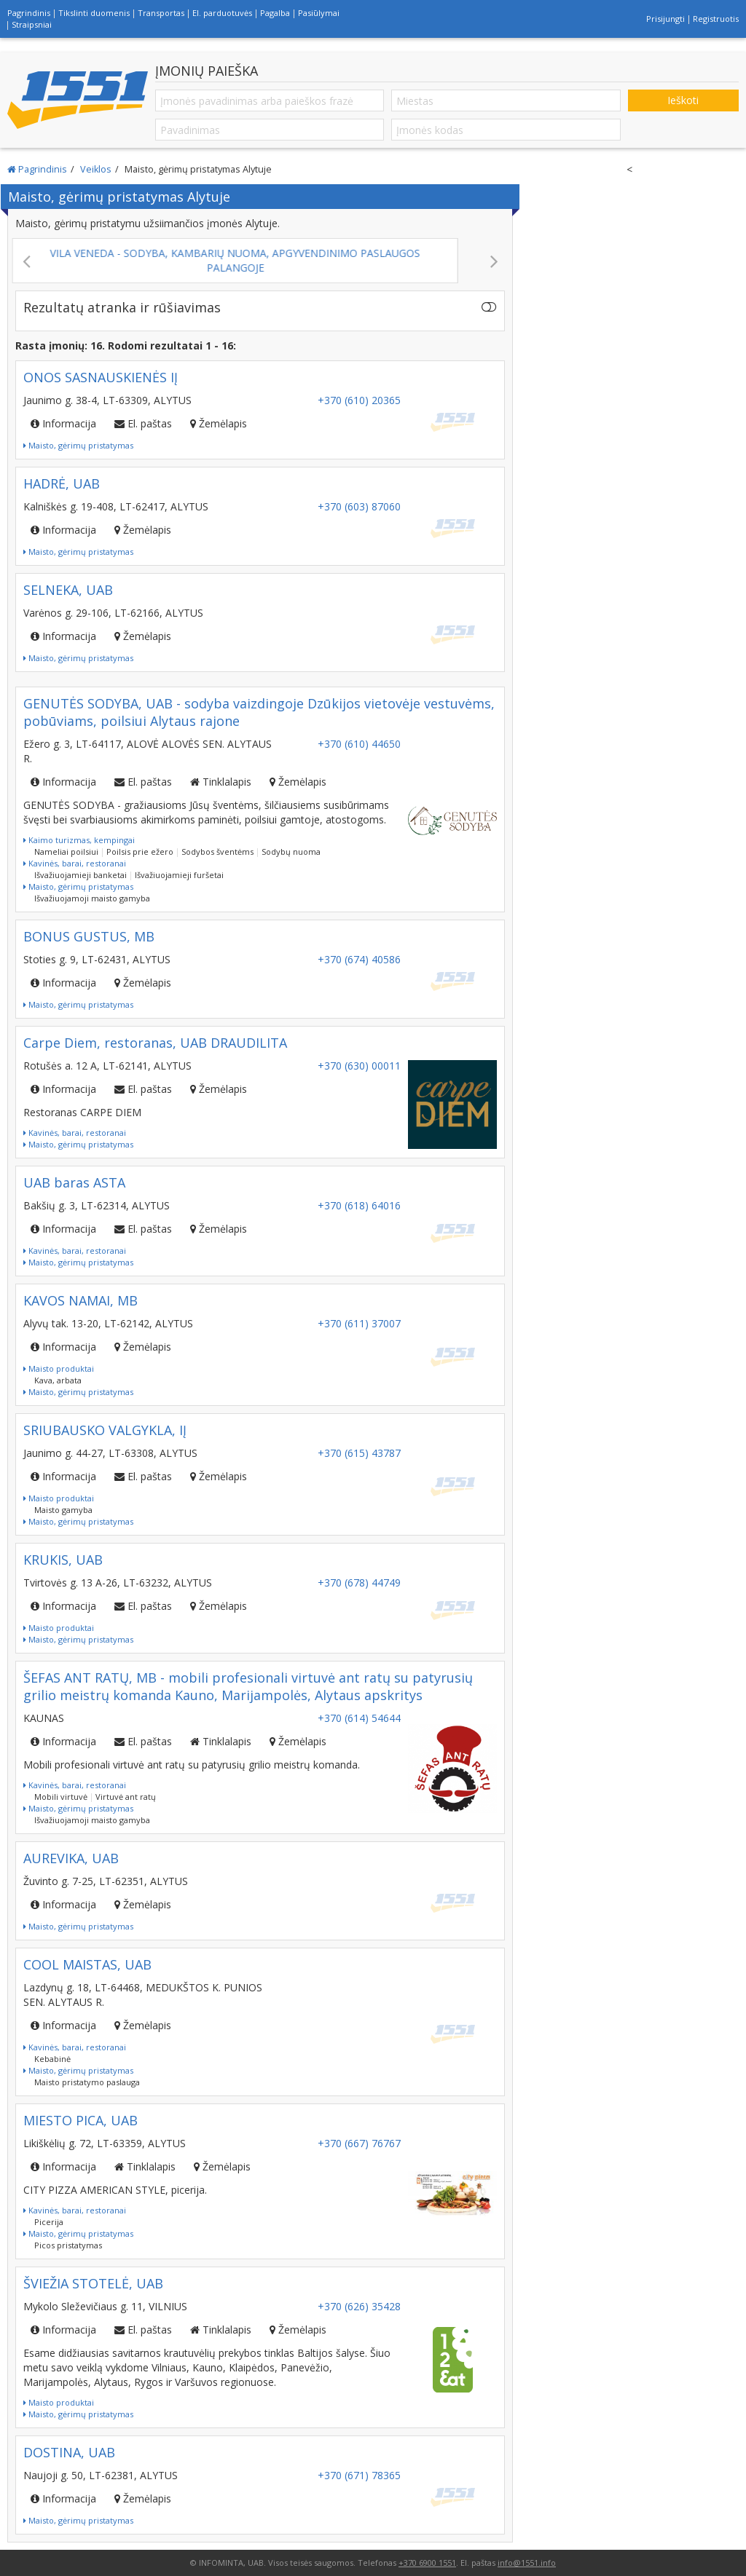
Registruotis (716, 18)
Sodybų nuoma (291, 851)
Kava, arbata (58, 1380)
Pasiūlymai (318, 12)
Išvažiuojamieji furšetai (179, 874)
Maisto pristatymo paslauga (87, 2082)
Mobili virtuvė (60, 1796)
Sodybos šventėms (217, 851)
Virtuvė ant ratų (125, 1796)
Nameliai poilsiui (66, 851)
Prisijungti (665, 18)
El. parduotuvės (222, 12)
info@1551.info (527, 2562)
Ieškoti (683, 100)
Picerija (48, 2221)
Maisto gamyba (63, 1509)
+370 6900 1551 (427, 2562)
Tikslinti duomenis (94, 12)
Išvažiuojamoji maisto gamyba (92, 898)
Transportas (161, 12)
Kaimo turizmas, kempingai (79, 839)
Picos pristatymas (68, 2245)
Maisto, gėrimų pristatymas (78, 445)
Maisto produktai (58, 1368)
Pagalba (275, 12)
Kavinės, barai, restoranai (74, 863)
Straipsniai (32, 24)
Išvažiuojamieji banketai (80, 874)
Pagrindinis (28, 12)
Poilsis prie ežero (139, 851)
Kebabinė (52, 2058)
